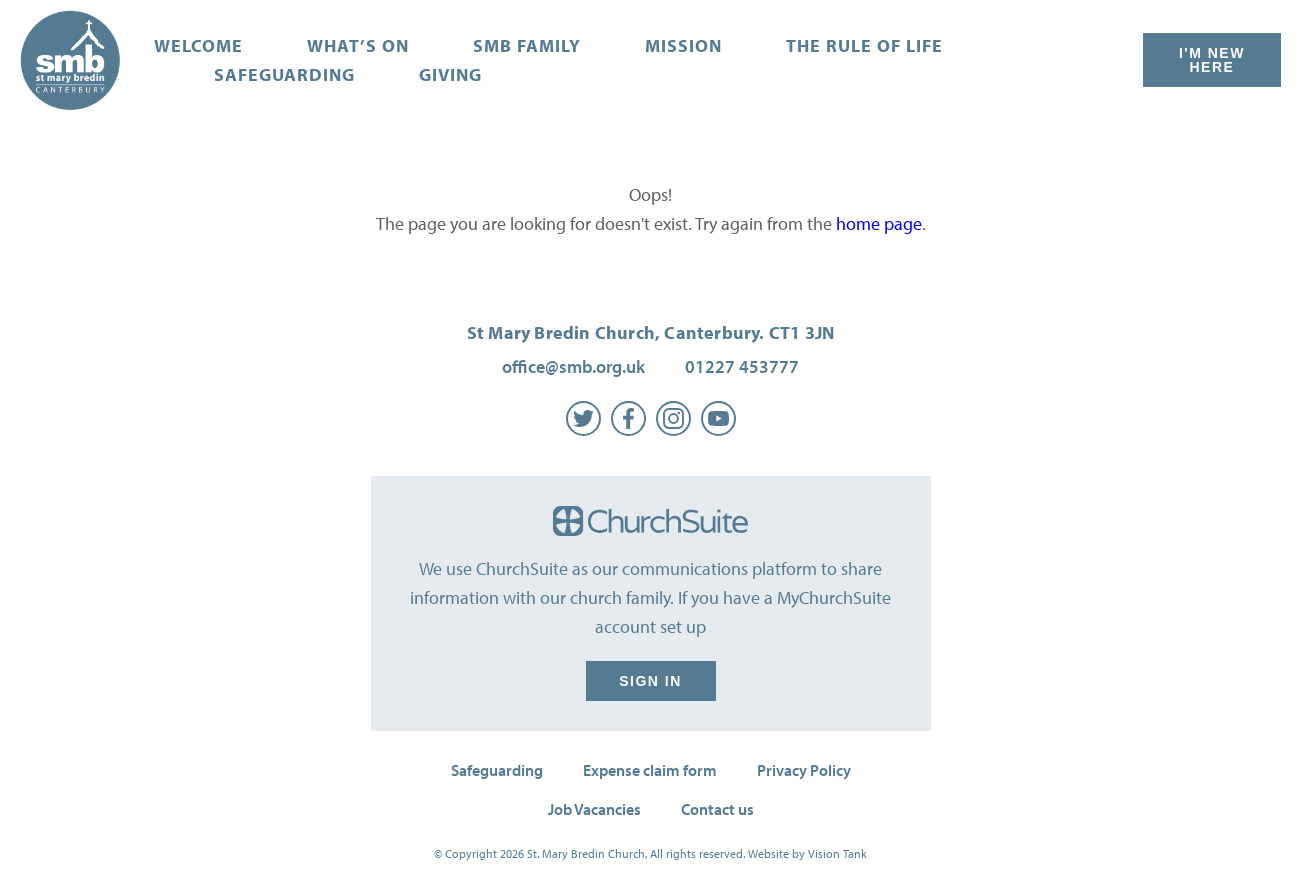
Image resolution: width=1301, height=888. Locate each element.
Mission (683, 45)
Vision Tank (837, 853)
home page (879, 223)
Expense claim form (650, 770)
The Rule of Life (864, 45)
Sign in (651, 681)
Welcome (198, 45)
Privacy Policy (804, 770)
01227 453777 (742, 366)
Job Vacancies (594, 809)
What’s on (358, 45)
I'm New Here (1212, 60)
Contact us (717, 809)
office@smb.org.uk (573, 366)
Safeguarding (284, 74)
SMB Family (527, 45)
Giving (450, 74)
